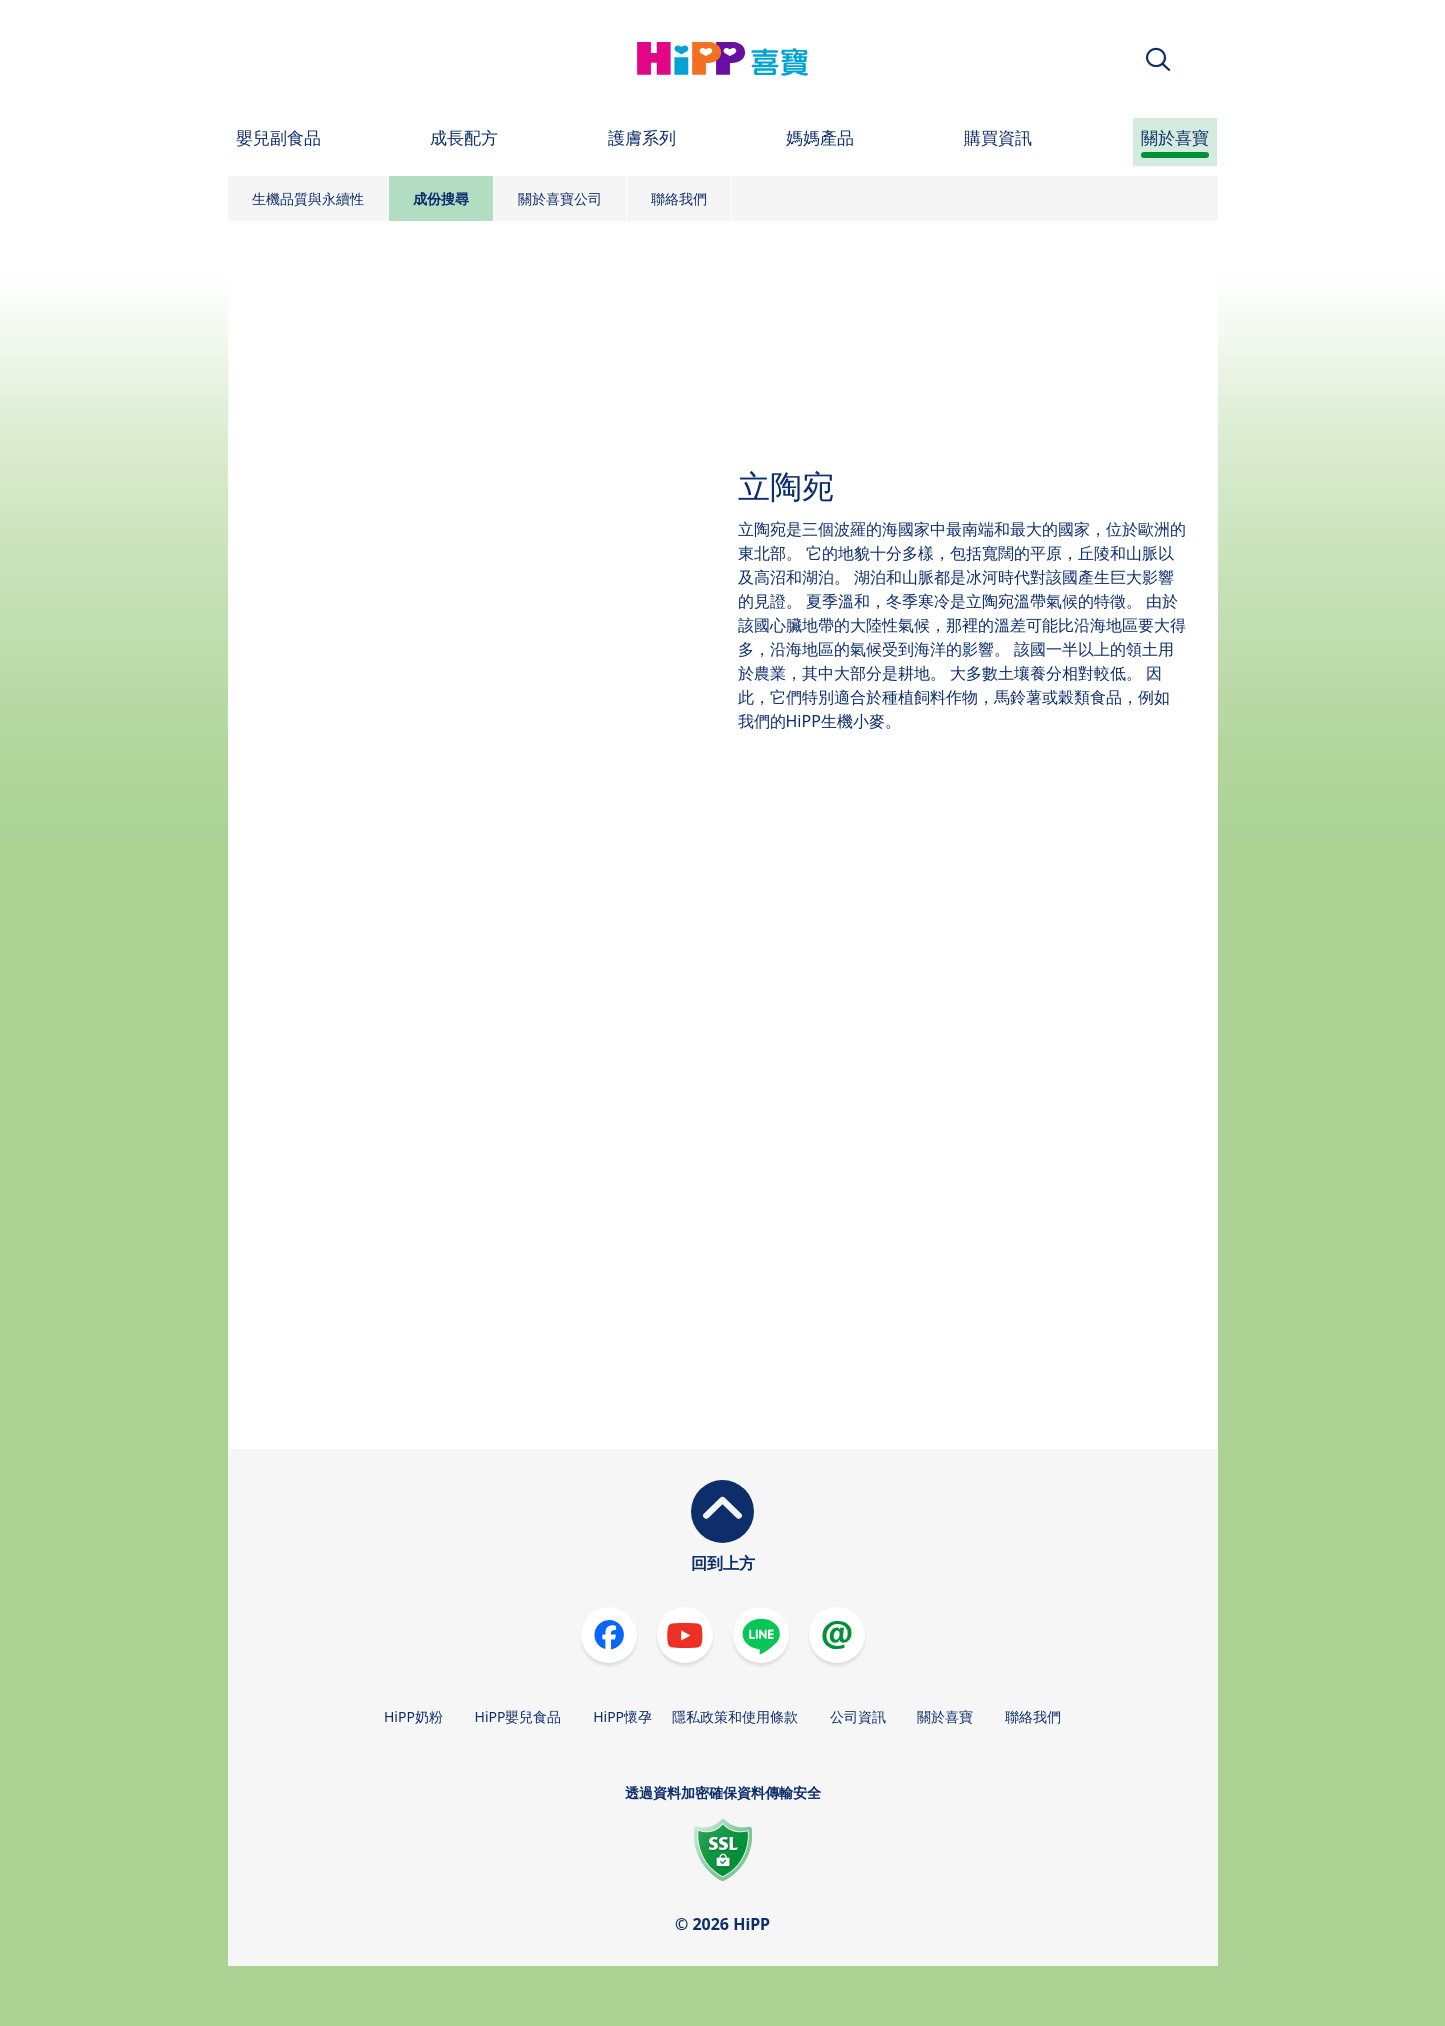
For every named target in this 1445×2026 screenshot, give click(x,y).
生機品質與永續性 (308, 198)
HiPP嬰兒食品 (518, 1716)
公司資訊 (858, 1716)
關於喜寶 (945, 1716)
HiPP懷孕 (622, 1716)
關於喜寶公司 (560, 198)
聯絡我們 (679, 198)
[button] (1158, 59)
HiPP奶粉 (413, 1716)
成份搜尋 (441, 198)
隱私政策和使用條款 (735, 1716)
